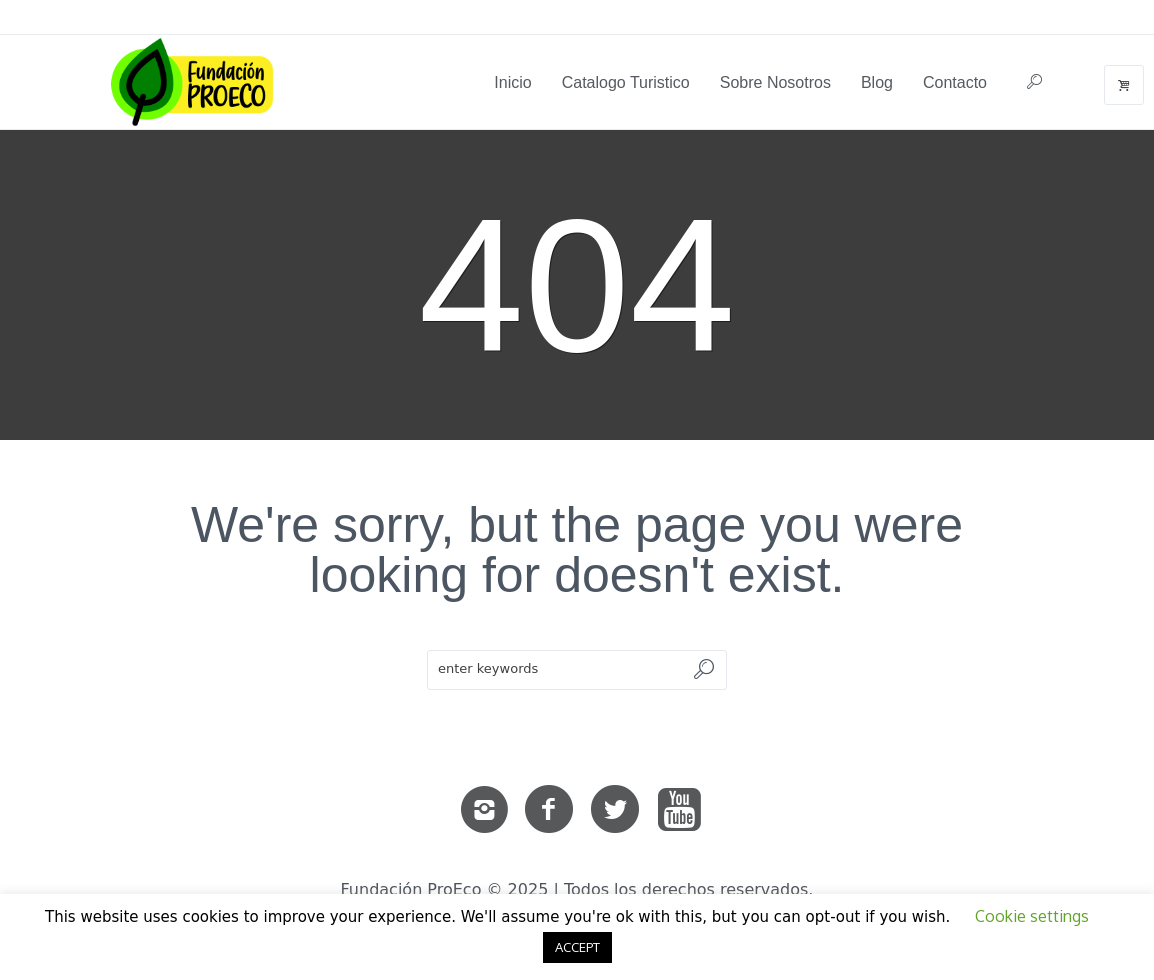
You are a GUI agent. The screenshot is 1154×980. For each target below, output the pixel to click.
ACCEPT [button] (577, 947)
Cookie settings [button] (1032, 916)
